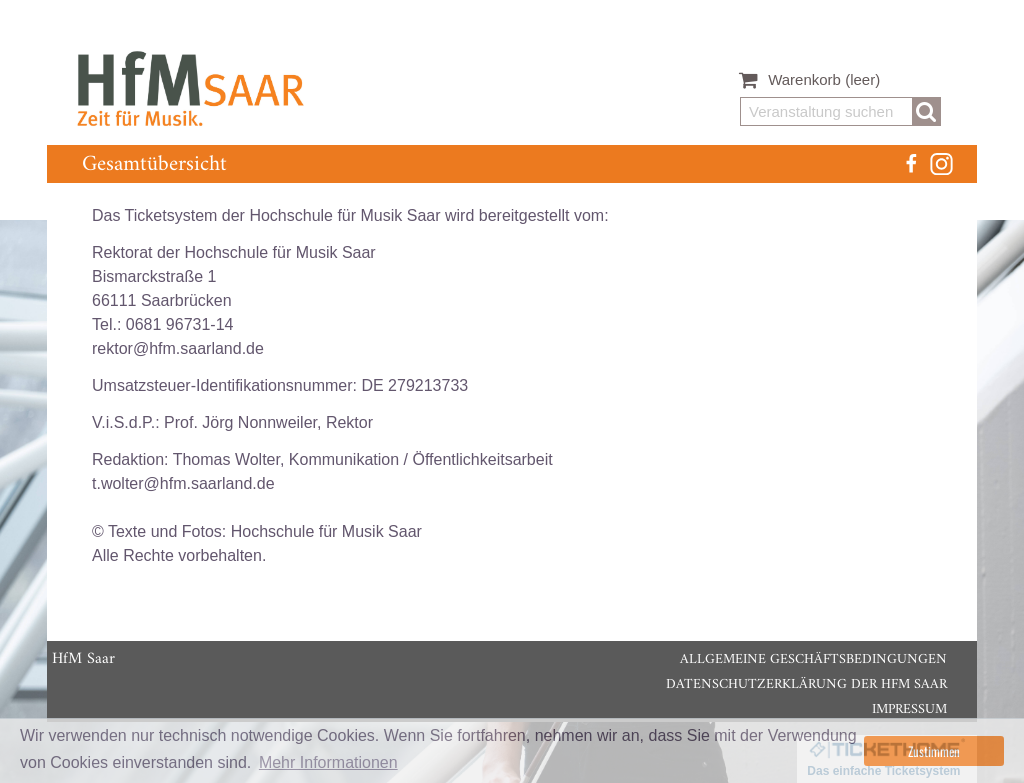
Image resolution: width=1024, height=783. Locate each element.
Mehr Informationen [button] (328, 762)
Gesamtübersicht (154, 164)
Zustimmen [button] (934, 751)
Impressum (909, 709)
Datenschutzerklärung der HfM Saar (806, 684)
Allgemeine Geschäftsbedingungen (813, 659)
